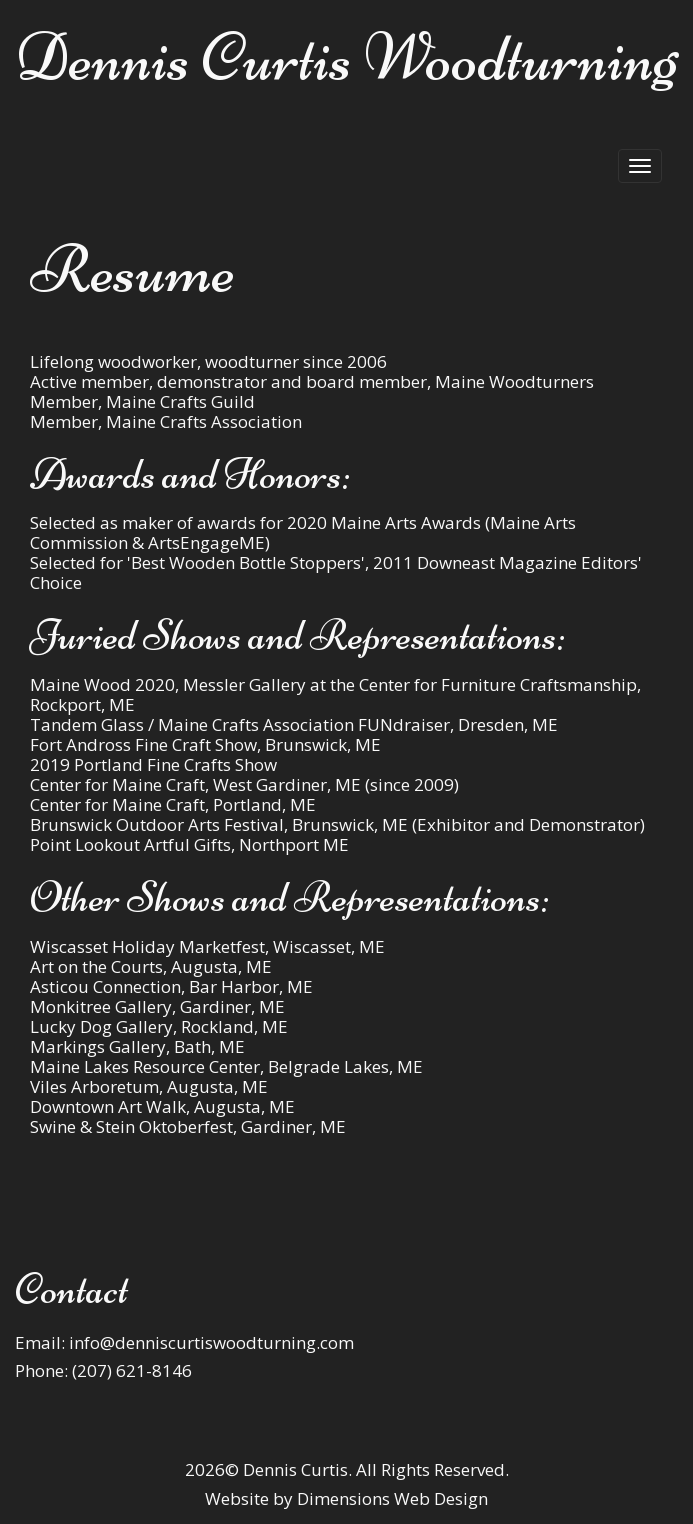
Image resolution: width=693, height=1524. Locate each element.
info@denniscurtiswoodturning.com (211, 1342)
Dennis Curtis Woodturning (346, 57)
